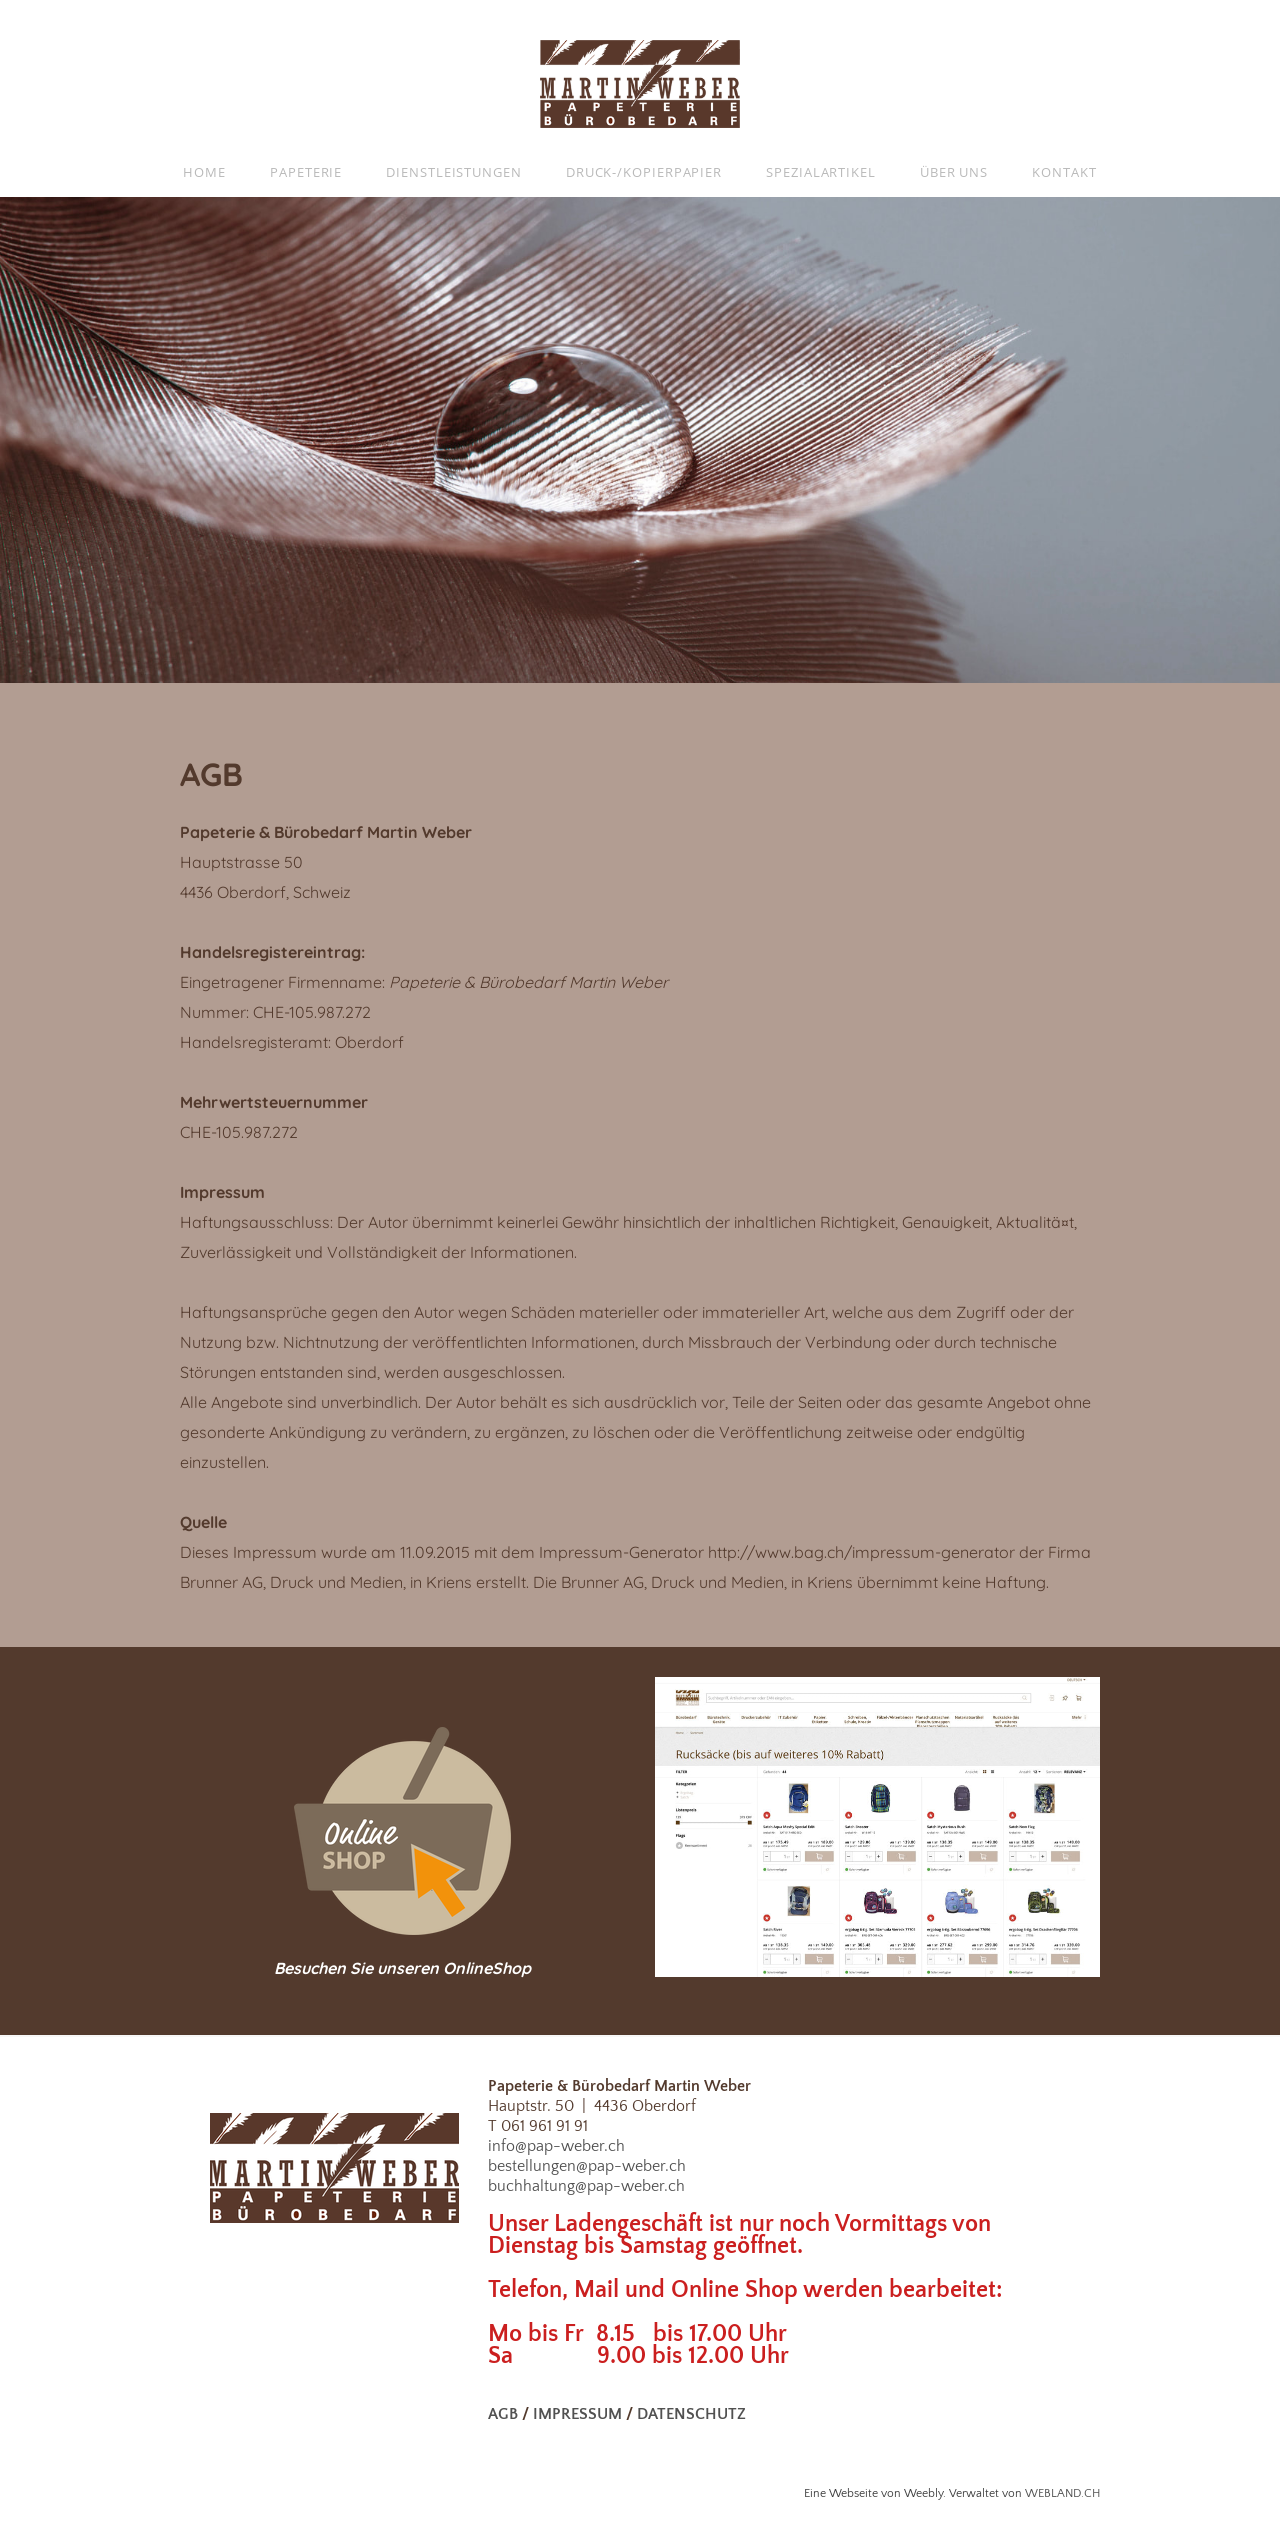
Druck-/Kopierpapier (644, 172)
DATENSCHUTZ (691, 2414)
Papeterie (306, 172)
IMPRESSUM (577, 2414)
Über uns (954, 172)
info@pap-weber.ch (556, 2146)
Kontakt (1064, 172)
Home (204, 172)
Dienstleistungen (454, 172)
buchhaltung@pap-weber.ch (586, 2186)
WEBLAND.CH (1062, 2493)
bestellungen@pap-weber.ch (587, 2166)
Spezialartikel (821, 172)
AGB (503, 2414)
